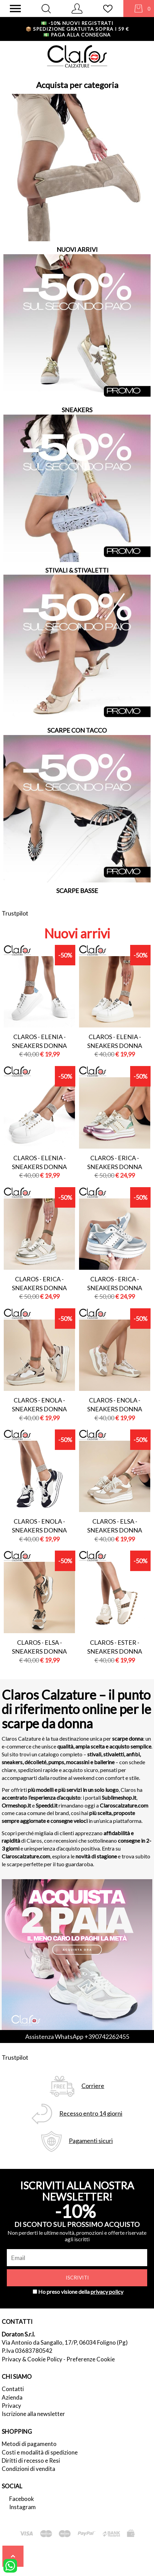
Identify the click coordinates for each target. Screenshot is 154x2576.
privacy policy (107, 2291)
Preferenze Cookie (90, 2359)
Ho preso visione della (80, 2291)
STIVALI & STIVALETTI (77, 570)
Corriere (92, 2085)
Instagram (22, 2506)
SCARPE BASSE (77, 890)
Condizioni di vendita (28, 2468)
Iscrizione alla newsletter (33, 2413)
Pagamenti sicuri (91, 2140)
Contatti (13, 2388)
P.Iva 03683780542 (27, 2350)
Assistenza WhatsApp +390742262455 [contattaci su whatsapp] (77, 2036)
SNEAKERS (77, 410)
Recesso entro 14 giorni (90, 2113)
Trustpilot (15, 913)
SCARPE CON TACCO (77, 730)
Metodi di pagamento (29, 2443)
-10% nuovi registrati (77, 23)
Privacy (11, 2405)
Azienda (12, 2397)
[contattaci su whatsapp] (10, 2565)
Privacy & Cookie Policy (32, 2359)
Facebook (21, 2498)
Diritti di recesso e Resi (31, 2460)
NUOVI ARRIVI (77, 249)
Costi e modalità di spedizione (40, 2452)
